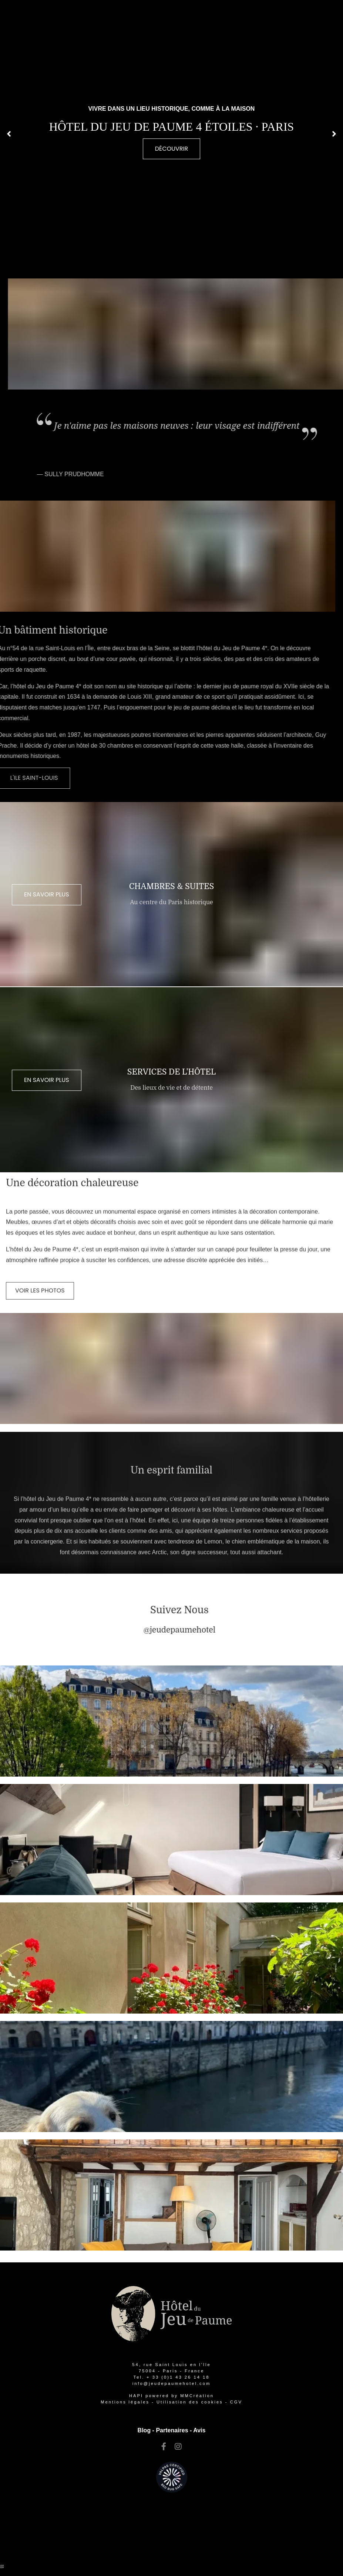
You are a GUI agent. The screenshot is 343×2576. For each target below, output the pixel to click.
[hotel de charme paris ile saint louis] (40, 1270)
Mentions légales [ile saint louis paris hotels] (125, 2402)
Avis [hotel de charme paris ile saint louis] (199, 2430)
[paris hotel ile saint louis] (171, 2383)
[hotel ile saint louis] (171, 148)
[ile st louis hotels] (163, 2447)
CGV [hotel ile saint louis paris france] (236, 2402)
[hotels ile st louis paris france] (190, 2402)
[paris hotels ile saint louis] (200, 1630)
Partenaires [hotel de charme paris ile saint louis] (172, 2430)
